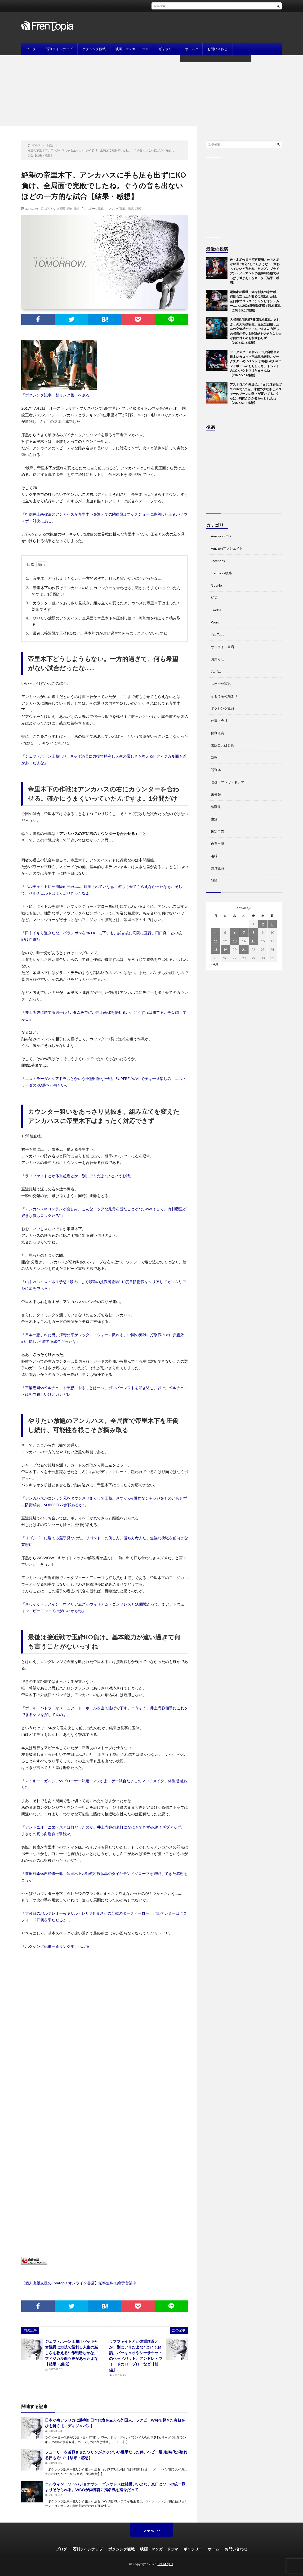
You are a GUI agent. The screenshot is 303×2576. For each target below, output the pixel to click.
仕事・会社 (219, 721)
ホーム (190, 49)
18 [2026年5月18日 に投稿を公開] (216, 950)
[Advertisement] (151, 91)
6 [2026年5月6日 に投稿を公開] (235, 932)
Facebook (218, 561)
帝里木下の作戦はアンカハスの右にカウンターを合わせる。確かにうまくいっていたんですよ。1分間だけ (104, 590)
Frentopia (165, 2564)
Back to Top (151, 2531)
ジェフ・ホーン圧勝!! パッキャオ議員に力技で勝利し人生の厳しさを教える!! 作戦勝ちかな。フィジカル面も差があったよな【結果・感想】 (71, 2352)
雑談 (76, 208)
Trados (216, 610)
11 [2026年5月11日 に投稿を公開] (216, 941)
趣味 (69, 208)
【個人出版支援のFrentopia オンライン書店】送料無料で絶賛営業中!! (80, 2283)
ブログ (31, 49)
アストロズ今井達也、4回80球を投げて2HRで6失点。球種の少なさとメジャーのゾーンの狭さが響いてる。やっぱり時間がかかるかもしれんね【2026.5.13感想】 (256, 393)
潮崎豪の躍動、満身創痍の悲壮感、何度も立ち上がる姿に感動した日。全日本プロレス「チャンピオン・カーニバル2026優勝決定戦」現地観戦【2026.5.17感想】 (255, 301)
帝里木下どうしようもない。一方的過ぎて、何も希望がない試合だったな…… (96, 578)
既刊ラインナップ (59, 49)
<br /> (35, 2017)
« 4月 (214, 964)
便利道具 (217, 733)
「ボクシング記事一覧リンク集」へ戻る (55, 395)
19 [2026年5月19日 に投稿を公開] (225, 950)
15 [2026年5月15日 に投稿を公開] (253, 941)
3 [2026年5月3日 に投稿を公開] (272, 924)
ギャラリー (167, 49)
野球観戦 (217, 868)
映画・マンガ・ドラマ (132, 49)
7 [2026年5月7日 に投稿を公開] (244, 932)
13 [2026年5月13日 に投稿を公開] (234, 941)
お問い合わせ (217, 49)
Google (216, 585)
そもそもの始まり (224, 696)
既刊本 (216, 770)
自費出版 (217, 844)
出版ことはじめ (222, 745)
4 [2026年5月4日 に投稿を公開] (216, 932)
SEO (214, 598)
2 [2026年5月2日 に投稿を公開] (263, 924)
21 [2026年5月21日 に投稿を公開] (244, 950)
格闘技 (216, 807)
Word (215, 622)
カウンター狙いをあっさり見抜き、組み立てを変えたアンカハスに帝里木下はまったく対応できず (104, 605)
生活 (214, 819)
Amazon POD (221, 536)
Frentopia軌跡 (221, 573)
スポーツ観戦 (94, 208)
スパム (216, 671)
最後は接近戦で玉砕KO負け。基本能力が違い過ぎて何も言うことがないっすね (97, 633)
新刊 (214, 757)
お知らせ (217, 659)
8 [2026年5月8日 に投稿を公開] (253, 932)
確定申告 (217, 831)
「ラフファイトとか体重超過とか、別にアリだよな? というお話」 (77, 1175)
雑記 (130, 208)
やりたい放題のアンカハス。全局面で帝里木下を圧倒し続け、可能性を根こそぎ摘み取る (104, 620)
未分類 (216, 794)
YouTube (217, 634)
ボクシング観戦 (94, 49)
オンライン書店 (222, 647)
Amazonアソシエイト (227, 548)
